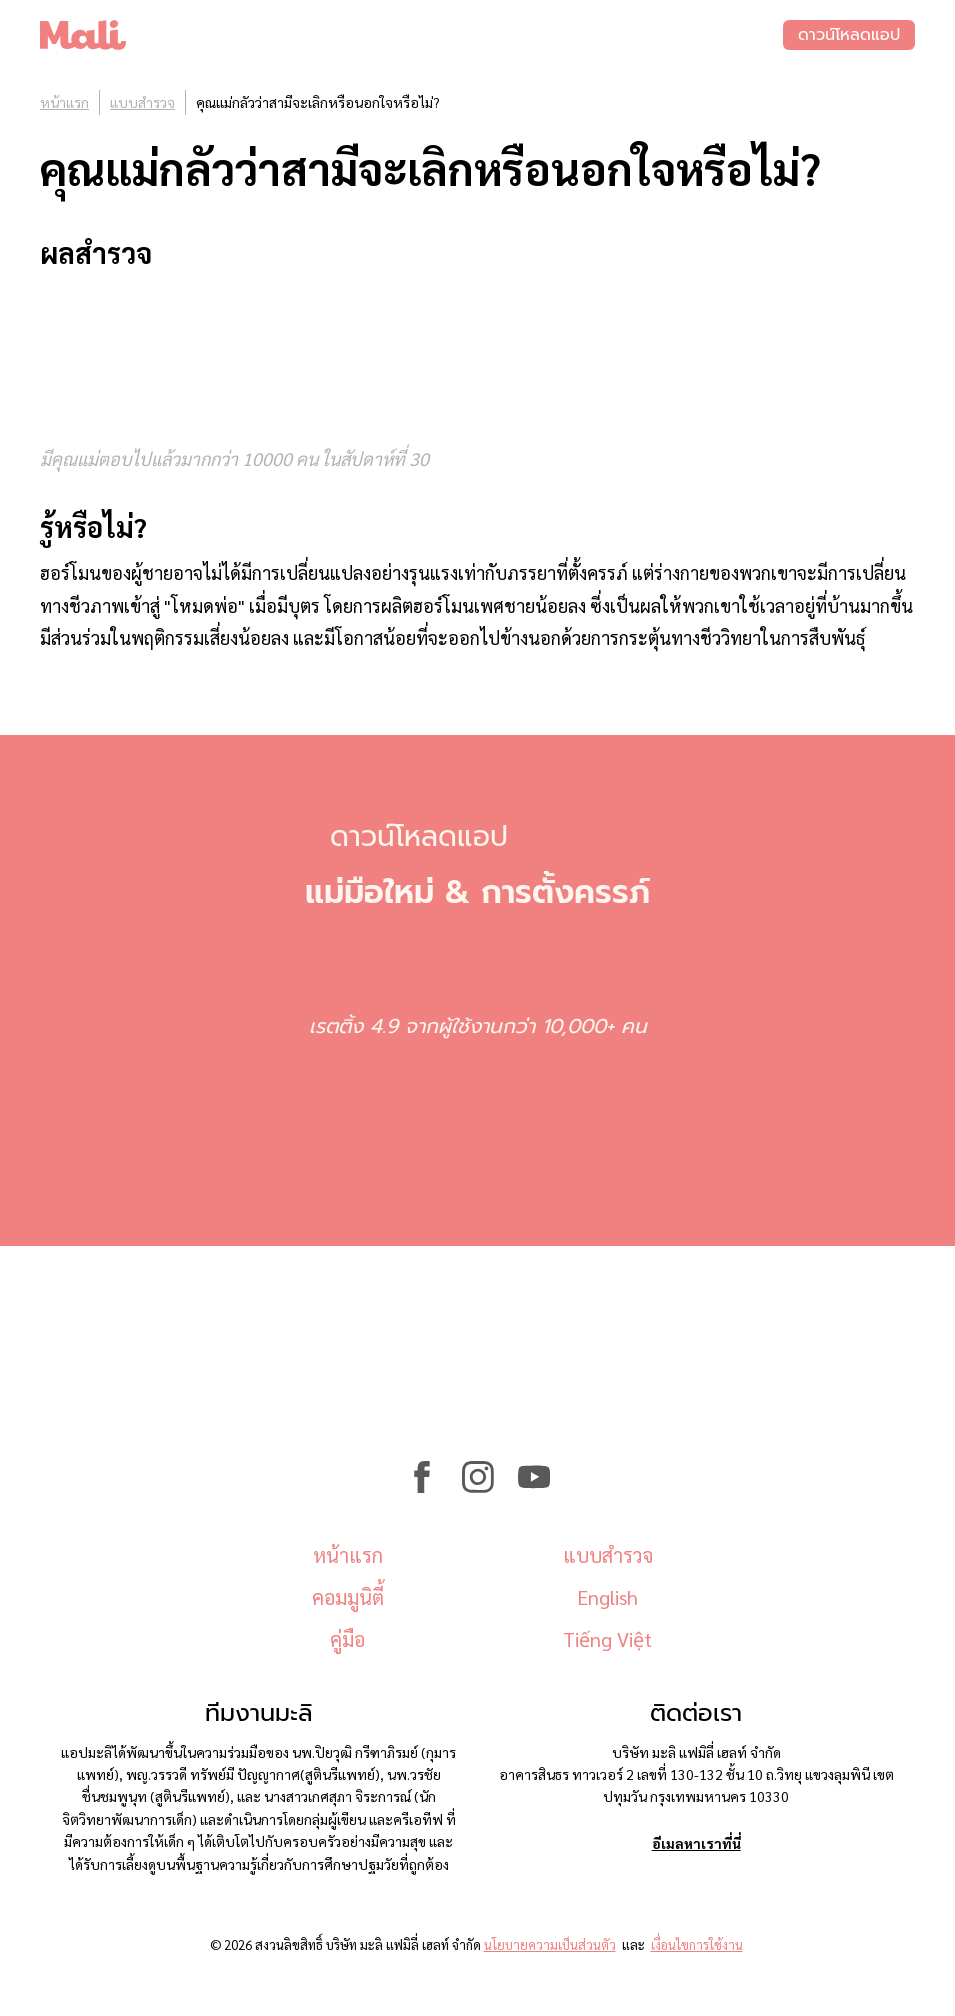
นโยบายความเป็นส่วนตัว (550, 1944)
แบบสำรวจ (142, 102)
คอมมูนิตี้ (348, 1597)
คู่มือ (347, 1639)
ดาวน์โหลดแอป (849, 35)
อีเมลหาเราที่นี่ (696, 1843)
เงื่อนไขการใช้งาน (697, 1944)
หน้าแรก (64, 102)
